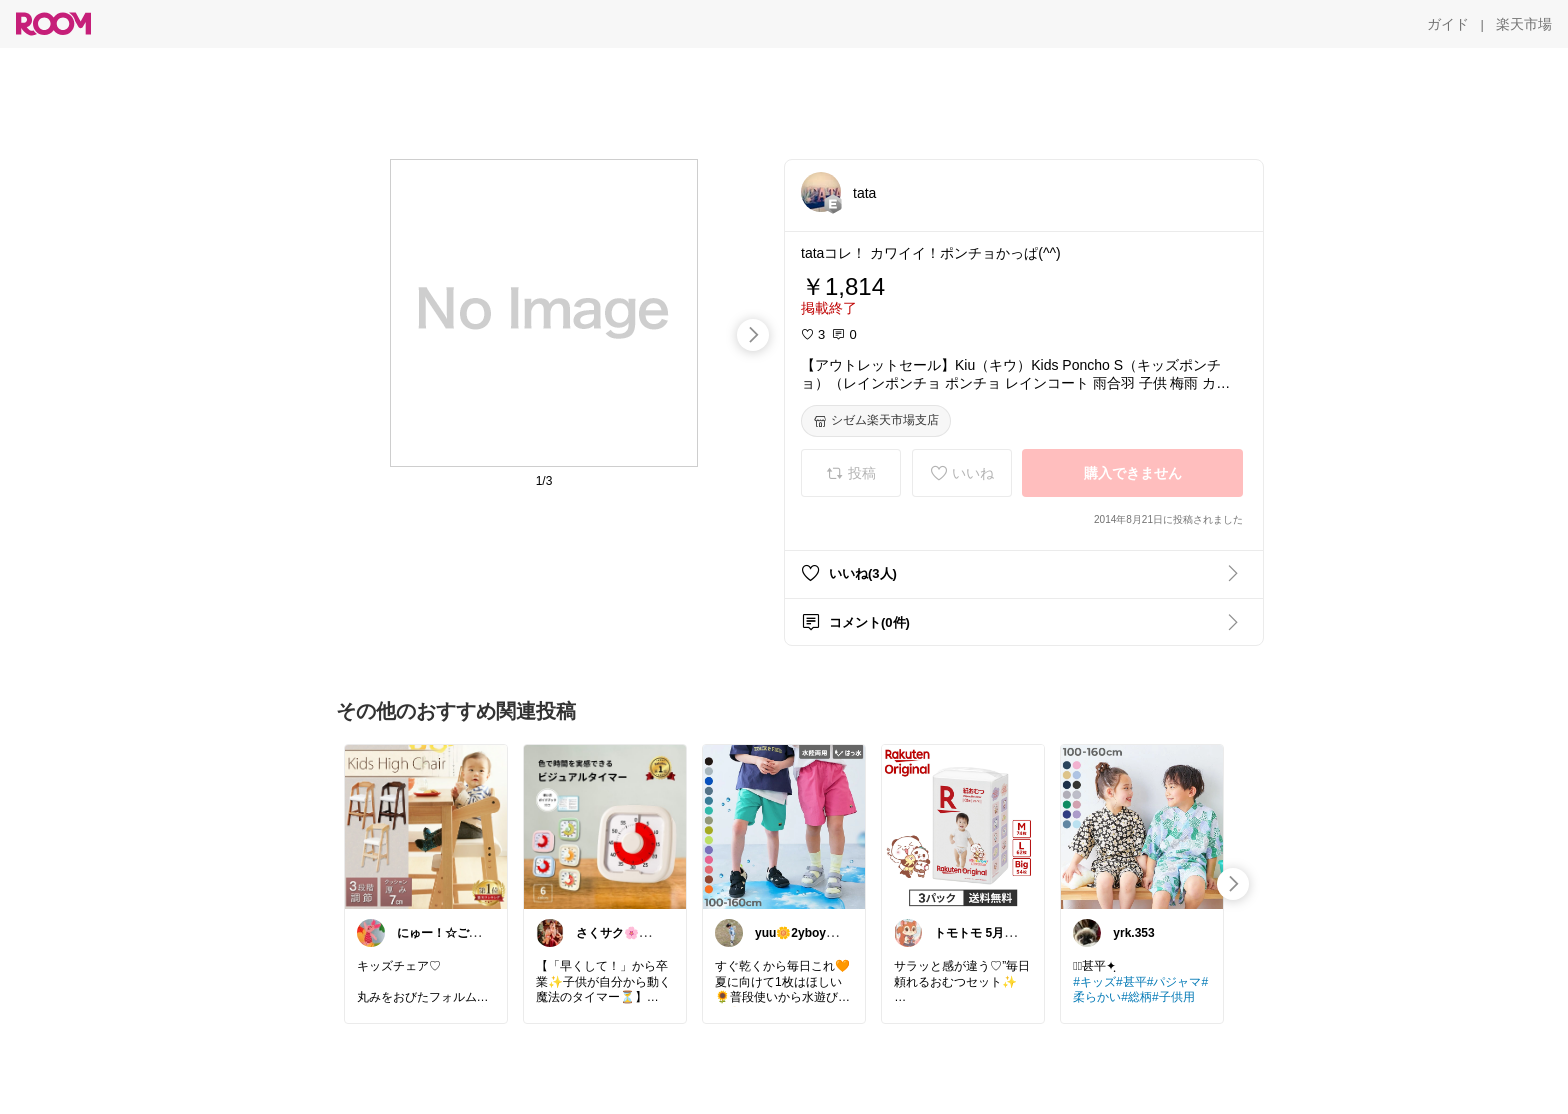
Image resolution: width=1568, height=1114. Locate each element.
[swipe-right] (753, 335)
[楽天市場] (1524, 24)
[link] (426, 826)
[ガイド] (1448, 24)
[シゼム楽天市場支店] (876, 421)
